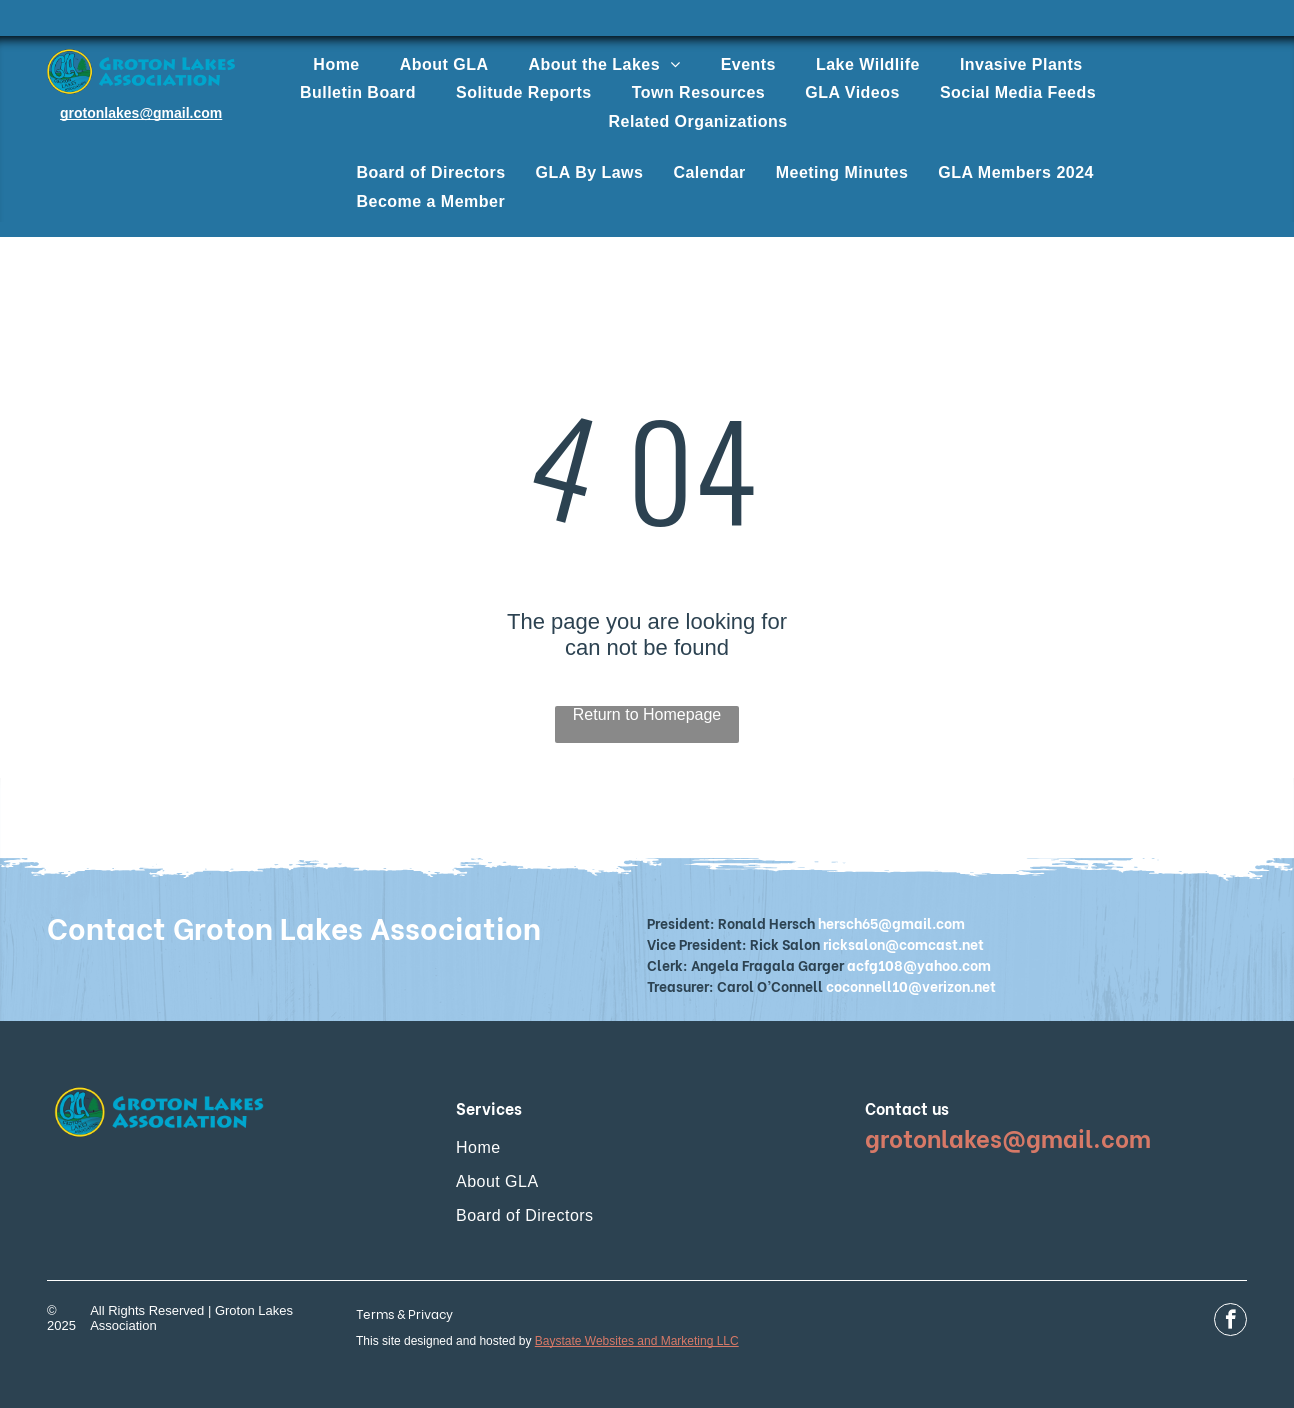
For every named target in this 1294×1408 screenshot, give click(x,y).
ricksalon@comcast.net (903, 943)
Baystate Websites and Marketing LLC (637, 1341)
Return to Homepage (647, 714)
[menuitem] (336, 65)
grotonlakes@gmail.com (141, 113)
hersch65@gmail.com (891, 922)
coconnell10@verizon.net (911, 985)
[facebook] (1230, 1322)
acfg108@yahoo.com (919, 964)
